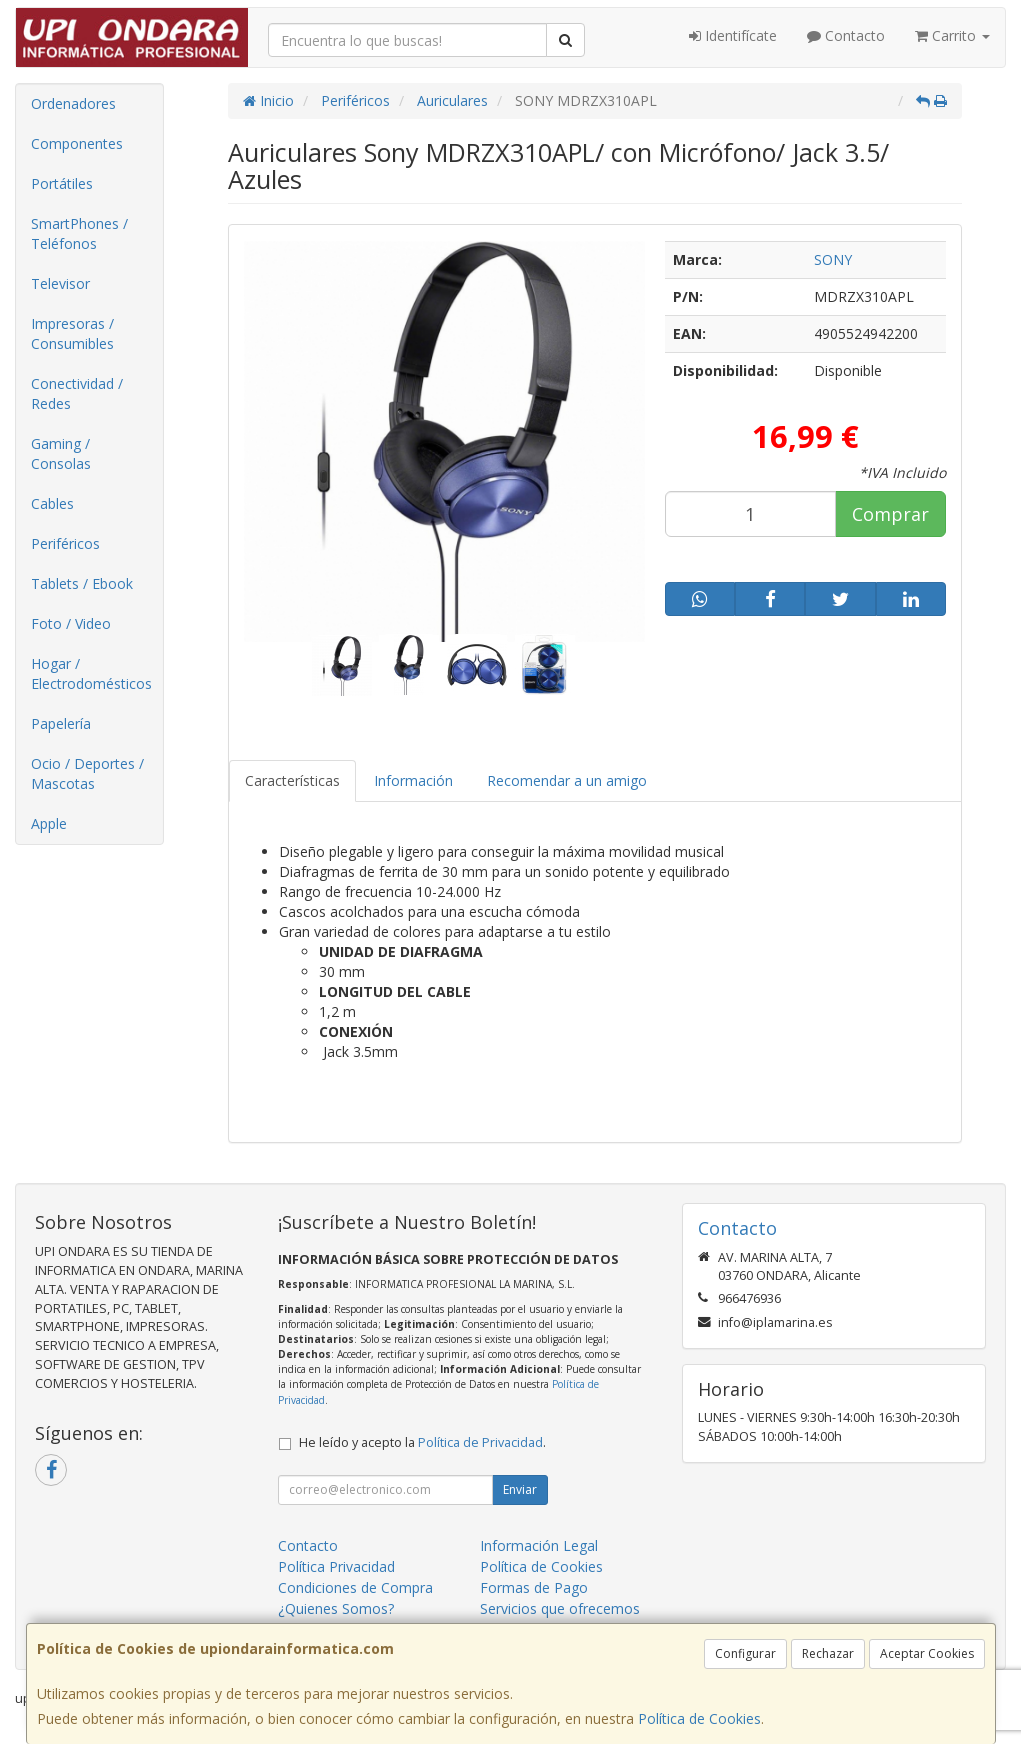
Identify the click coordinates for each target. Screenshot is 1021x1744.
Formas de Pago (534, 1587)
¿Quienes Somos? (336, 1608)
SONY (833, 259)
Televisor (60, 283)
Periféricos (65, 543)
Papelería (61, 723)
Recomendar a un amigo (567, 780)
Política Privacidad (336, 1566)
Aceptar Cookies (927, 1653)
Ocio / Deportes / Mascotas (87, 773)
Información (413, 780)
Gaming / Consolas (61, 453)
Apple (49, 823)
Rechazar (828, 1653)
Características (292, 780)
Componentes (77, 143)
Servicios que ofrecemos (560, 1608)
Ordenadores (73, 103)
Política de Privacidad (480, 1442)
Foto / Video (71, 623)
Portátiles (62, 183)
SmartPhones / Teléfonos (79, 233)
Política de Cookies (699, 1718)
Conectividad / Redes (77, 393)
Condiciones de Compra (355, 1587)
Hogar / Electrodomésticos (91, 673)
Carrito (952, 35)
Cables (52, 503)
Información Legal (539, 1545)
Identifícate (733, 35)
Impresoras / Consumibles (72, 333)
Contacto (846, 35)
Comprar (890, 514)
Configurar (745, 1653)
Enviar (520, 1489)
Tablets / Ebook (82, 583)
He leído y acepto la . (422, 1442)
